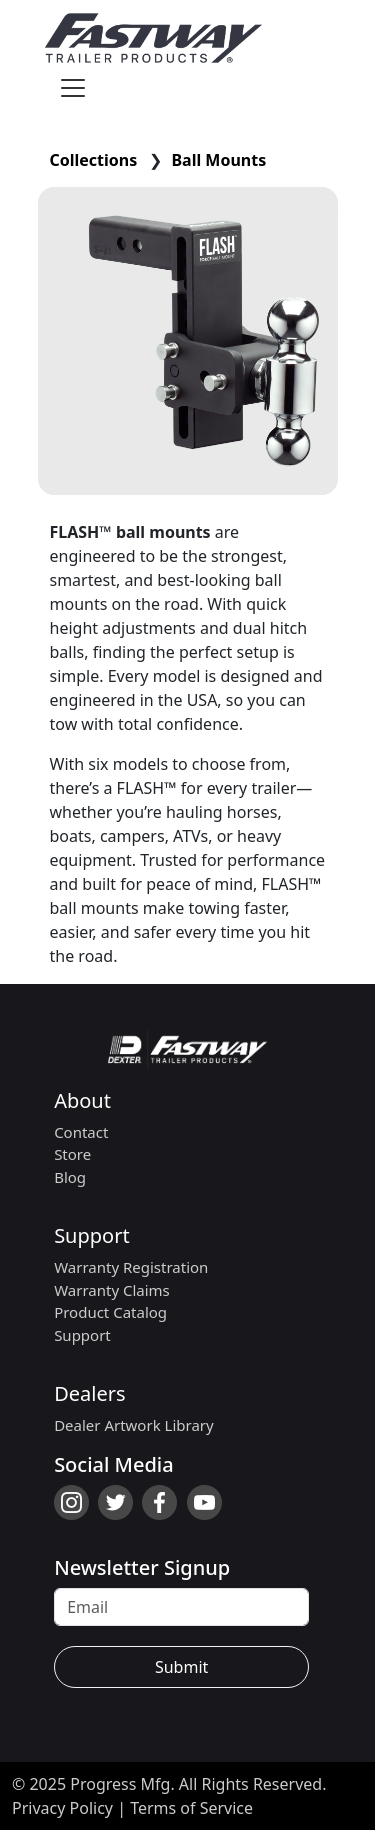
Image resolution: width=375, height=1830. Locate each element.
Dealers (89, 1393)
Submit (181, 1667)
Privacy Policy (62, 1808)
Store (72, 1154)
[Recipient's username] (181, 1607)
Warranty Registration (131, 1267)
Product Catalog (110, 1312)
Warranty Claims (112, 1290)
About (82, 1100)
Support (92, 1235)
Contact (81, 1132)
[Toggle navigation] (73, 88)
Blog (70, 1177)
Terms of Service (191, 1808)
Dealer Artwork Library (134, 1425)
